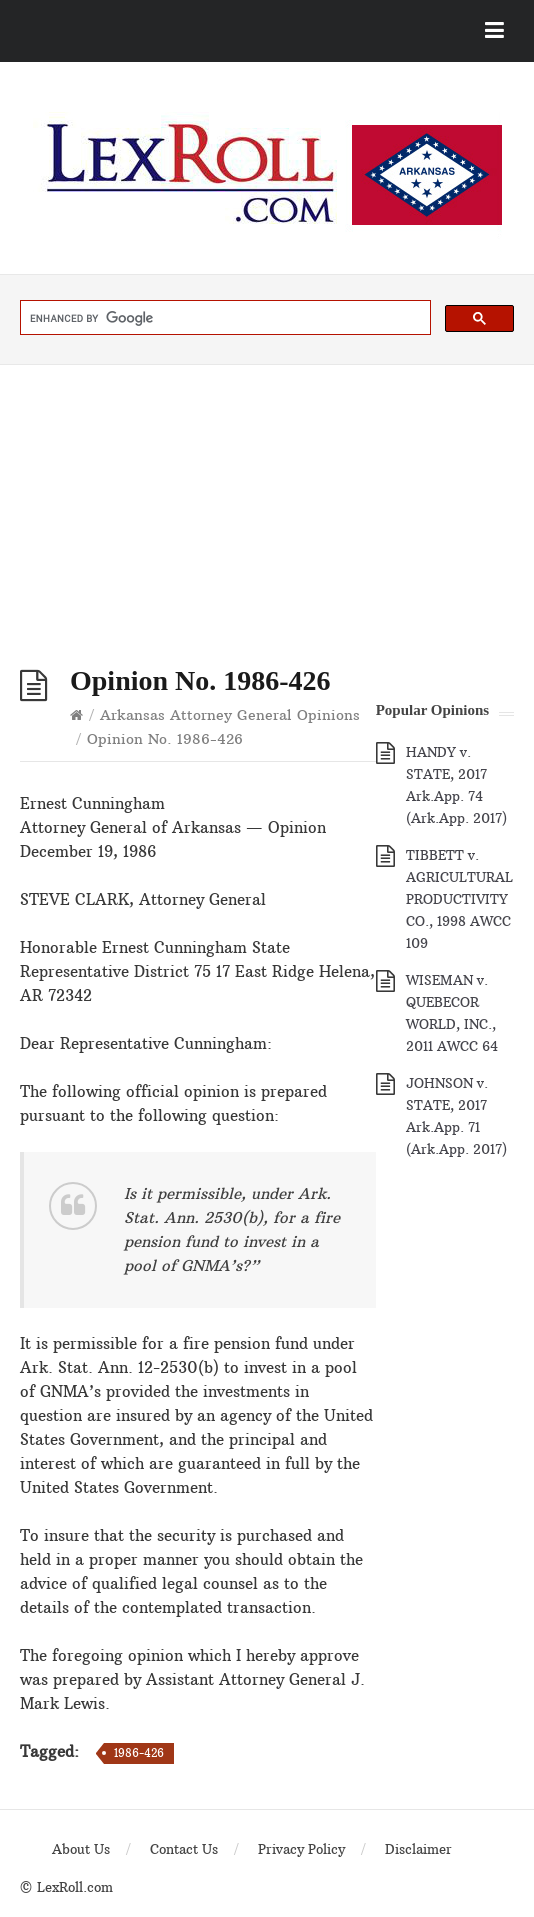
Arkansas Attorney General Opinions (230, 715)
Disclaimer (418, 1849)
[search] (223, 318)
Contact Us (184, 1849)
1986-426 (139, 1753)
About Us (81, 1849)
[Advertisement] (267, 515)
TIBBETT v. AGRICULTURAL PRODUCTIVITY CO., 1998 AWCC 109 (459, 899)
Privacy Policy (301, 1849)
